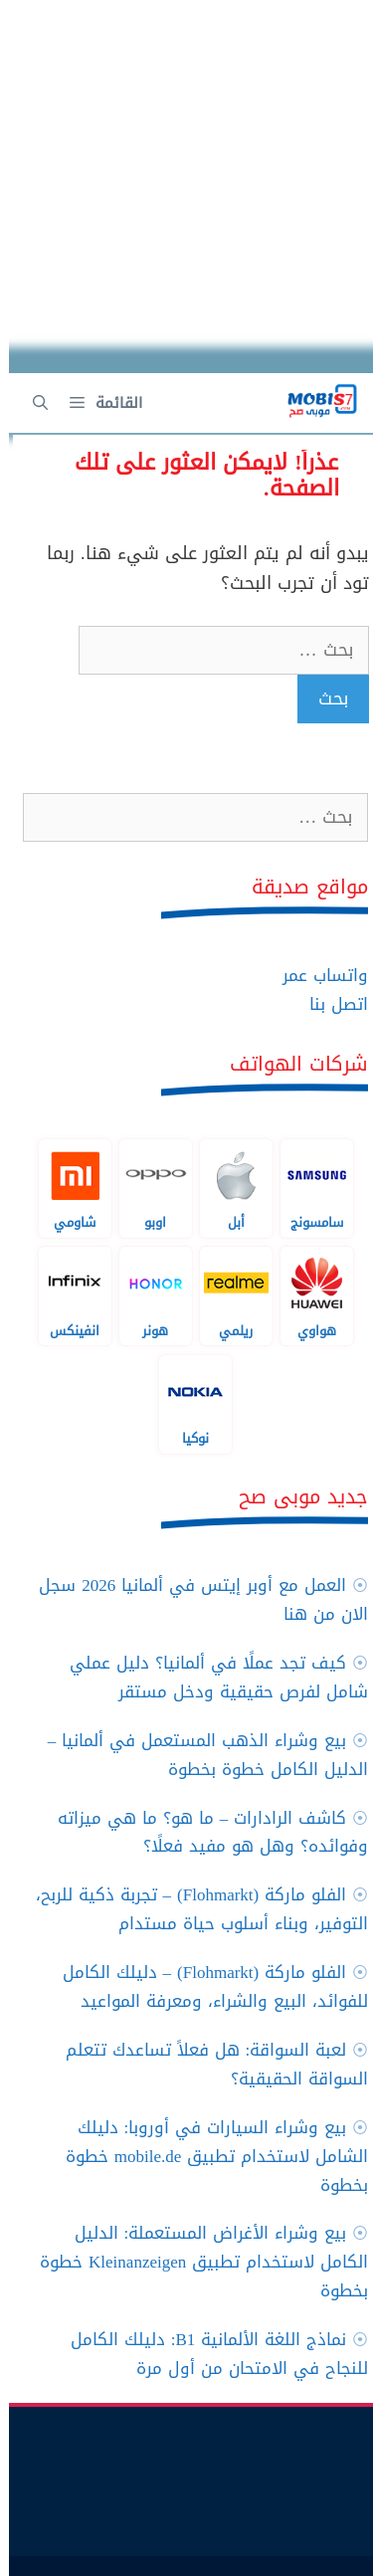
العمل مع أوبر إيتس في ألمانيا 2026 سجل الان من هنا (194, 1599)
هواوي (308, 1295)
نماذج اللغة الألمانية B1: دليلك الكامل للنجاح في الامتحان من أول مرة (211, 2353)
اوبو (146, 1188)
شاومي (66, 1188)
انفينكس (66, 1295)
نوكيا (186, 1404)
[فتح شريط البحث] (31, 403)
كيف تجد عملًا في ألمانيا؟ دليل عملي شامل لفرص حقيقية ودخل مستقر (210, 1677)
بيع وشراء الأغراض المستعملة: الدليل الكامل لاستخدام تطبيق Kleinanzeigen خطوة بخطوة (195, 2261)
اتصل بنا (329, 1004)
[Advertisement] (186, 186)
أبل (227, 1188)
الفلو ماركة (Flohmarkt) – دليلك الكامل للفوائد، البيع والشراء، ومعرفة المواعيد (207, 1986)
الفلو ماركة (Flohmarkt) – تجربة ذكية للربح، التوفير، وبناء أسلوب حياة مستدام (193, 1909)
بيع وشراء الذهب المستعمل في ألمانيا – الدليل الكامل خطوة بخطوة (199, 1754)
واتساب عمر (316, 975)
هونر (146, 1295)
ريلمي (227, 1295)
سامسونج (308, 1188)
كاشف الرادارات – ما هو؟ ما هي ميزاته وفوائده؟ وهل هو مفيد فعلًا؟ (204, 1832)
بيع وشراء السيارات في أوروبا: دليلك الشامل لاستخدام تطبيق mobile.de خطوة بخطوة (208, 2156)
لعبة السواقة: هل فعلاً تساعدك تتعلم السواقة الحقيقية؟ (208, 2064)
